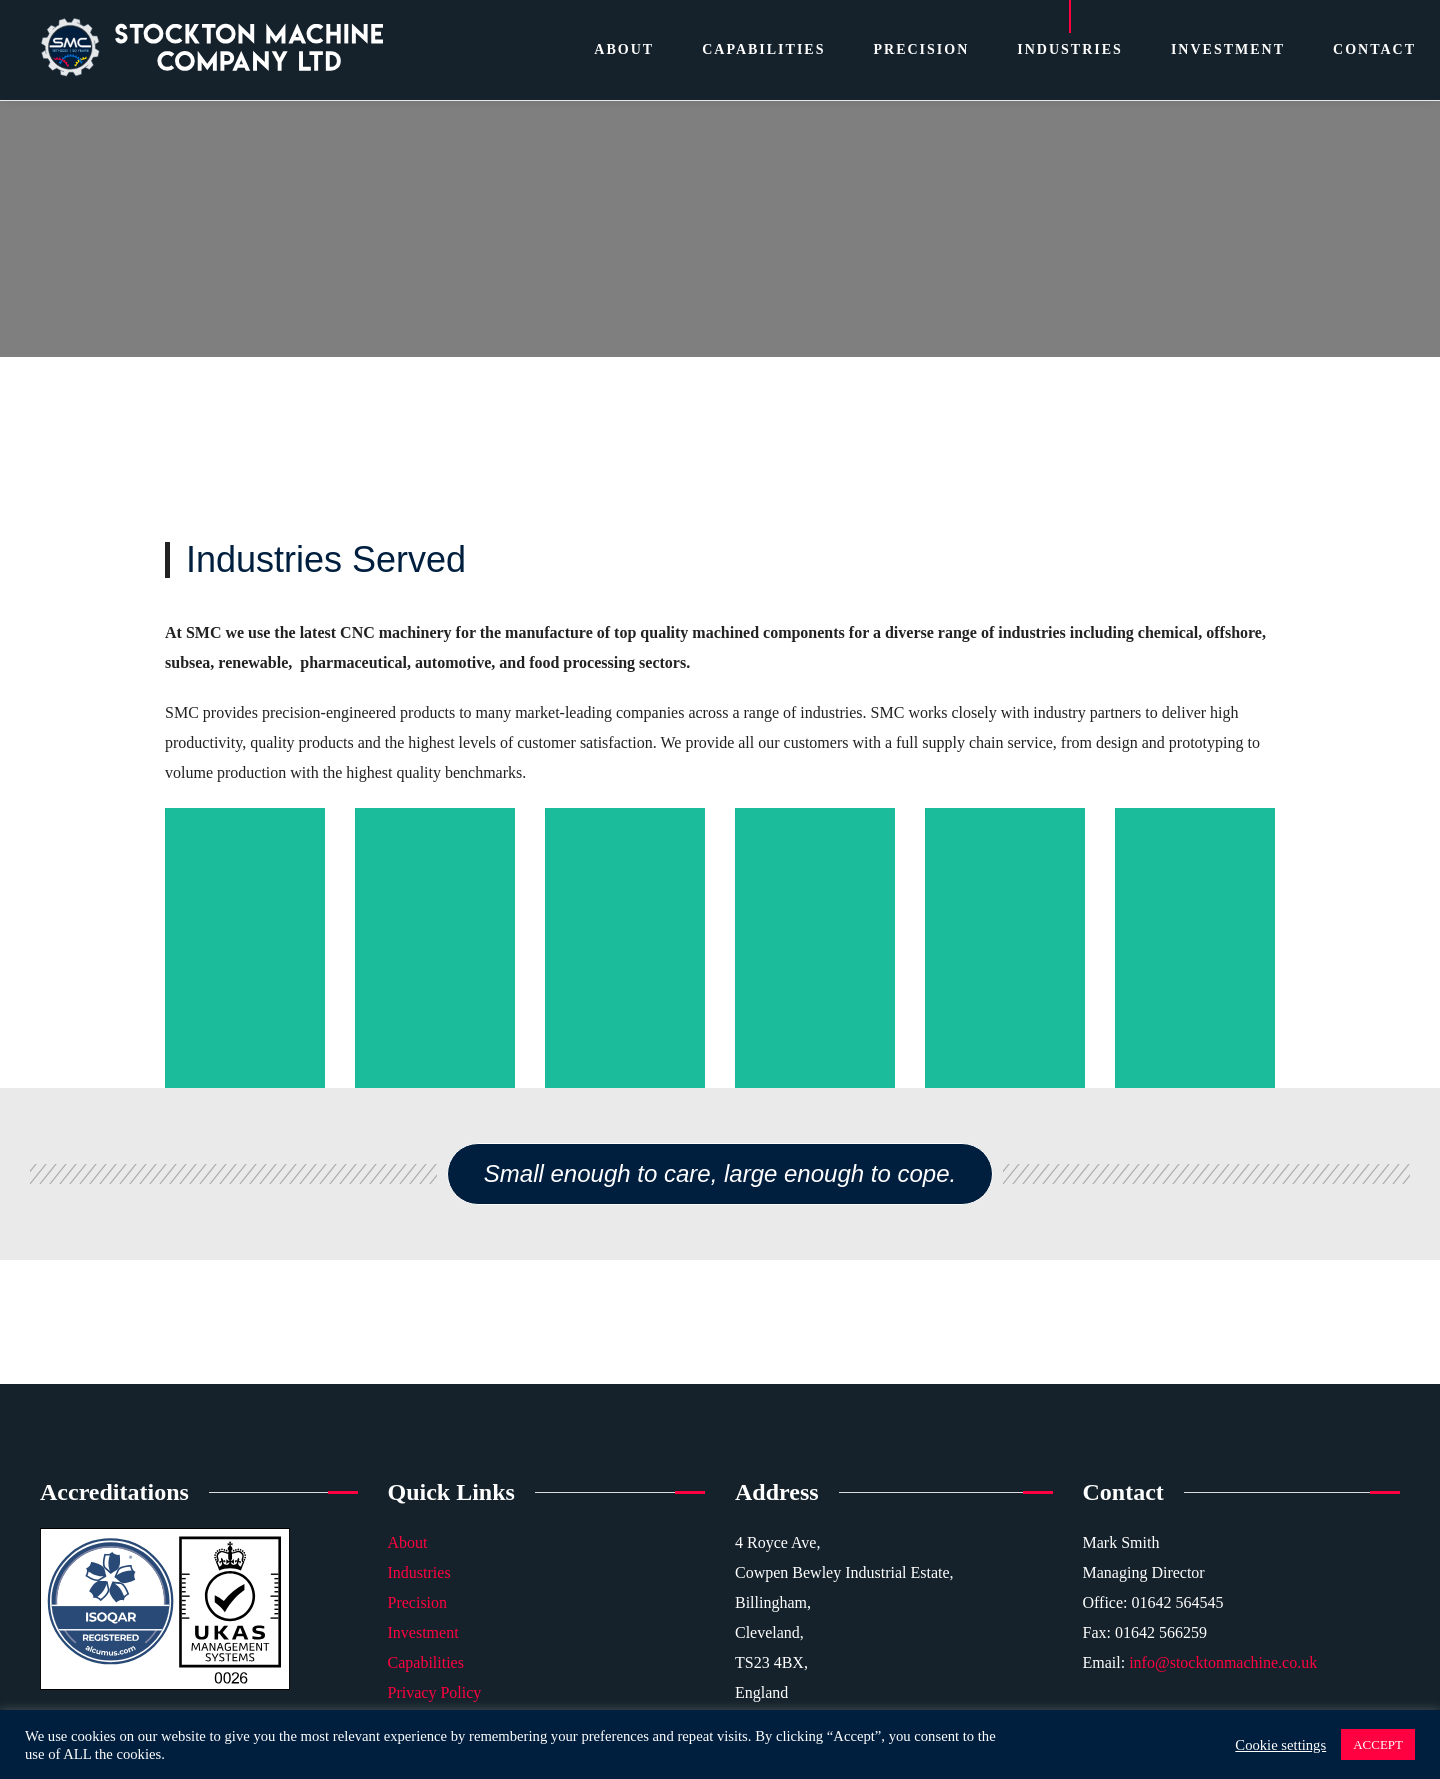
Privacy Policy (435, 1692)
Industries (419, 1572)
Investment (423, 1632)
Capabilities (426, 1662)
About (408, 1542)
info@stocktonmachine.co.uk (1223, 1662)
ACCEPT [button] (1378, 1744)
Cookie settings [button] (1280, 1745)
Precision (418, 1602)
